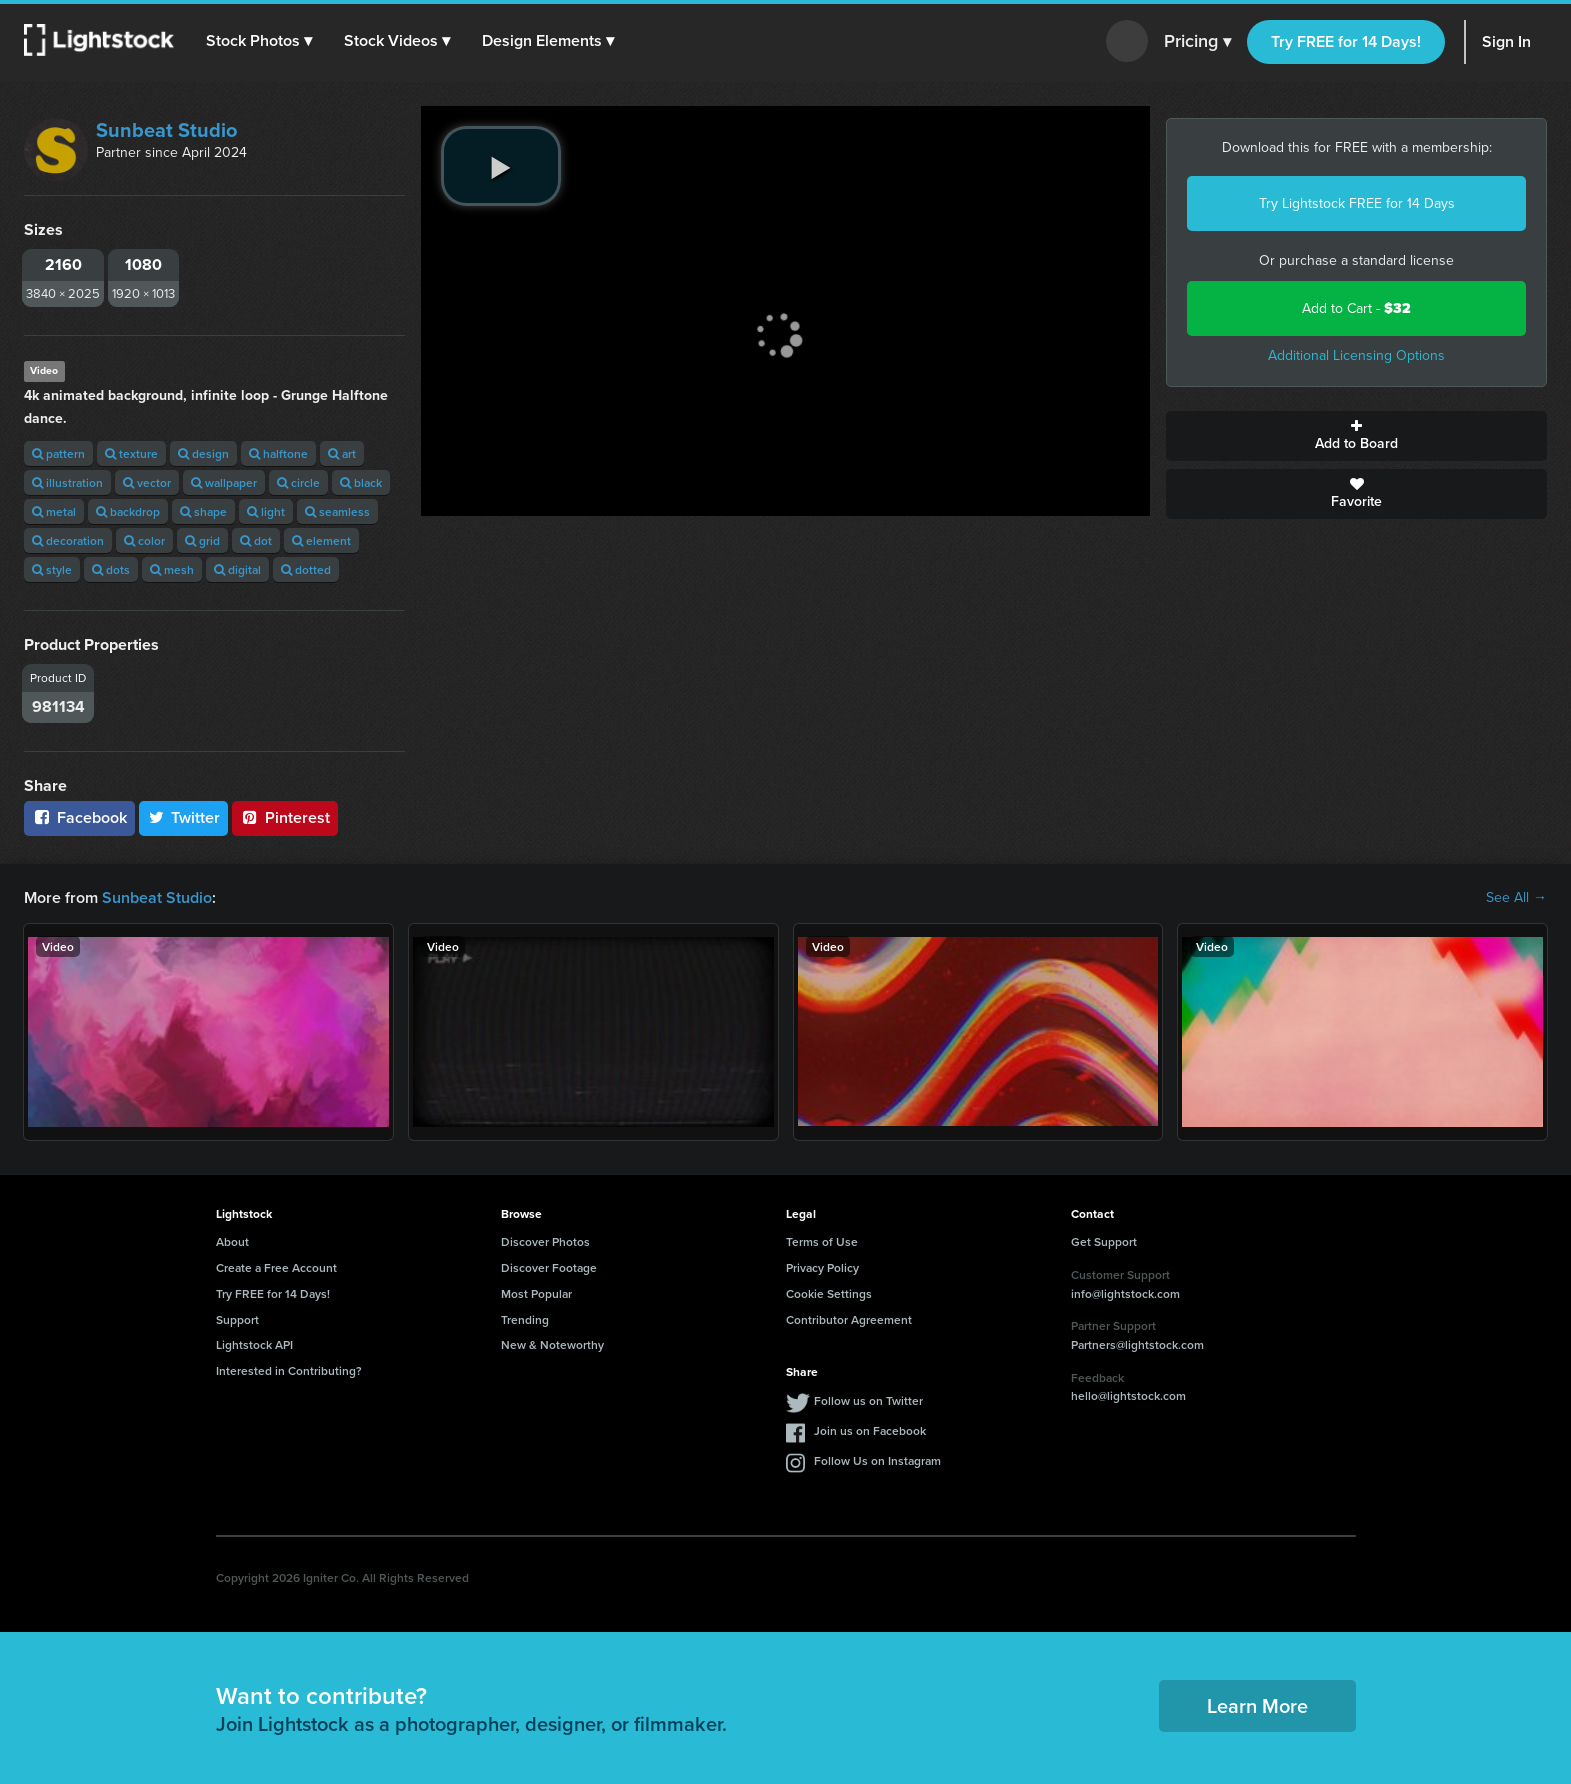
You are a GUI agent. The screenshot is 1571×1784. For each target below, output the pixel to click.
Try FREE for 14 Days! (1346, 41)
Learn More (1257, 1705)
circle (298, 482)
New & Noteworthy (552, 1344)
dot (256, 540)
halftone (278, 453)
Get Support (1104, 1241)
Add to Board (1356, 436)
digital (237, 569)
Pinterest (285, 817)
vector (147, 482)
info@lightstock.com (1125, 1293)
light (266, 511)
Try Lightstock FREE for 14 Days (1357, 203)
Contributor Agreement (849, 1319)
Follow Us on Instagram (877, 1460)
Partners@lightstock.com (1137, 1344)
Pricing (1197, 42)
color (144, 540)
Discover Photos (545, 1241)
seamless (337, 511)
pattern (58, 453)
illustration (67, 482)
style (52, 569)
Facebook (79, 817)
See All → (1516, 898)
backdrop (128, 511)
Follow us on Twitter (868, 1400)
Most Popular (536, 1293)
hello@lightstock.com (1128, 1395)
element (321, 540)
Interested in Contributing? (289, 1370)
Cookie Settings (829, 1293)
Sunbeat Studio (166, 130)
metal (54, 511)
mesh (172, 569)
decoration (68, 540)
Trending (525, 1319)
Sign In (1506, 41)
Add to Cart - (1356, 308)
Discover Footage (549, 1267)
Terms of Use (822, 1241)
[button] (259, 41)
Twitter (184, 817)
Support (237, 1319)
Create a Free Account (276, 1267)
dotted (306, 569)
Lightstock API (254, 1344)
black (361, 482)
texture (131, 453)
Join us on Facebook (870, 1430)
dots (111, 569)
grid (202, 540)
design (203, 453)
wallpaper (224, 482)
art (342, 453)
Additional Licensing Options (1356, 355)
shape (203, 511)
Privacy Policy (822, 1267)
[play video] (501, 166)
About (232, 1241)
